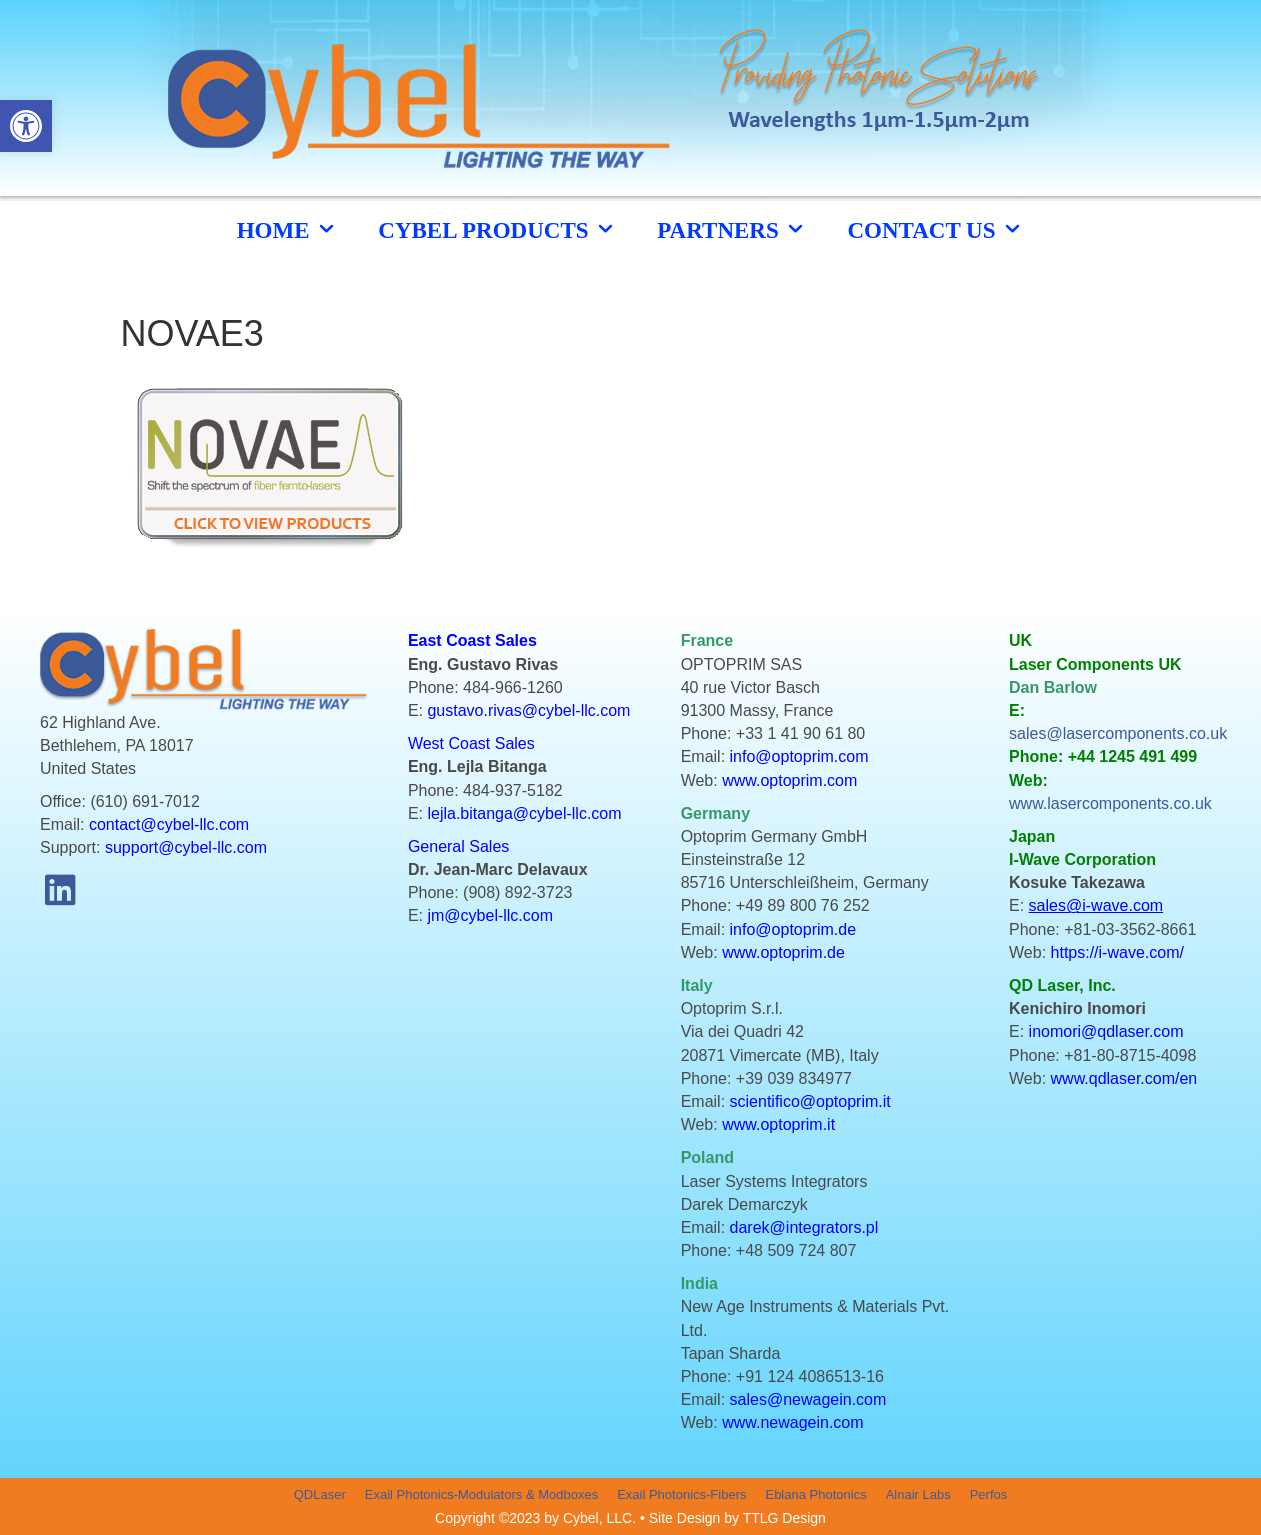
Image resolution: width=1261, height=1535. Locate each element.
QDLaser (320, 1494)
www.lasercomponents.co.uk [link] (1110, 803)
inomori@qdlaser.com (1106, 1031)
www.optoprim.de (783, 952)
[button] (60, 890)
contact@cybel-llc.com (169, 824)
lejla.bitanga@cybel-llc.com (524, 813)
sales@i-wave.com (1096, 905)
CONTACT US (935, 229)
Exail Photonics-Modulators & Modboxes (481, 1494)
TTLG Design (784, 1518)
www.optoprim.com (789, 780)
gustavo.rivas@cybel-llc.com (528, 710)
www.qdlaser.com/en (1124, 1078)
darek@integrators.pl (804, 1227)
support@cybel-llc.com (186, 847)
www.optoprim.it (778, 1124)
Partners (732, 229)
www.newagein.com (792, 1422)
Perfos (989, 1494)
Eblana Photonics (815, 1494)
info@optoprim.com (799, 756)
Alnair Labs (918, 1494)
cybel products (497, 229)
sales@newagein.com (808, 1399)
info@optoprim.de (793, 929)
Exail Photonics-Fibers (681, 1494)
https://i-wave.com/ (1117, 952)
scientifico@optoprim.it (810, 1101)
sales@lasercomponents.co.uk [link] (1118, 733)
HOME (288, 229)
